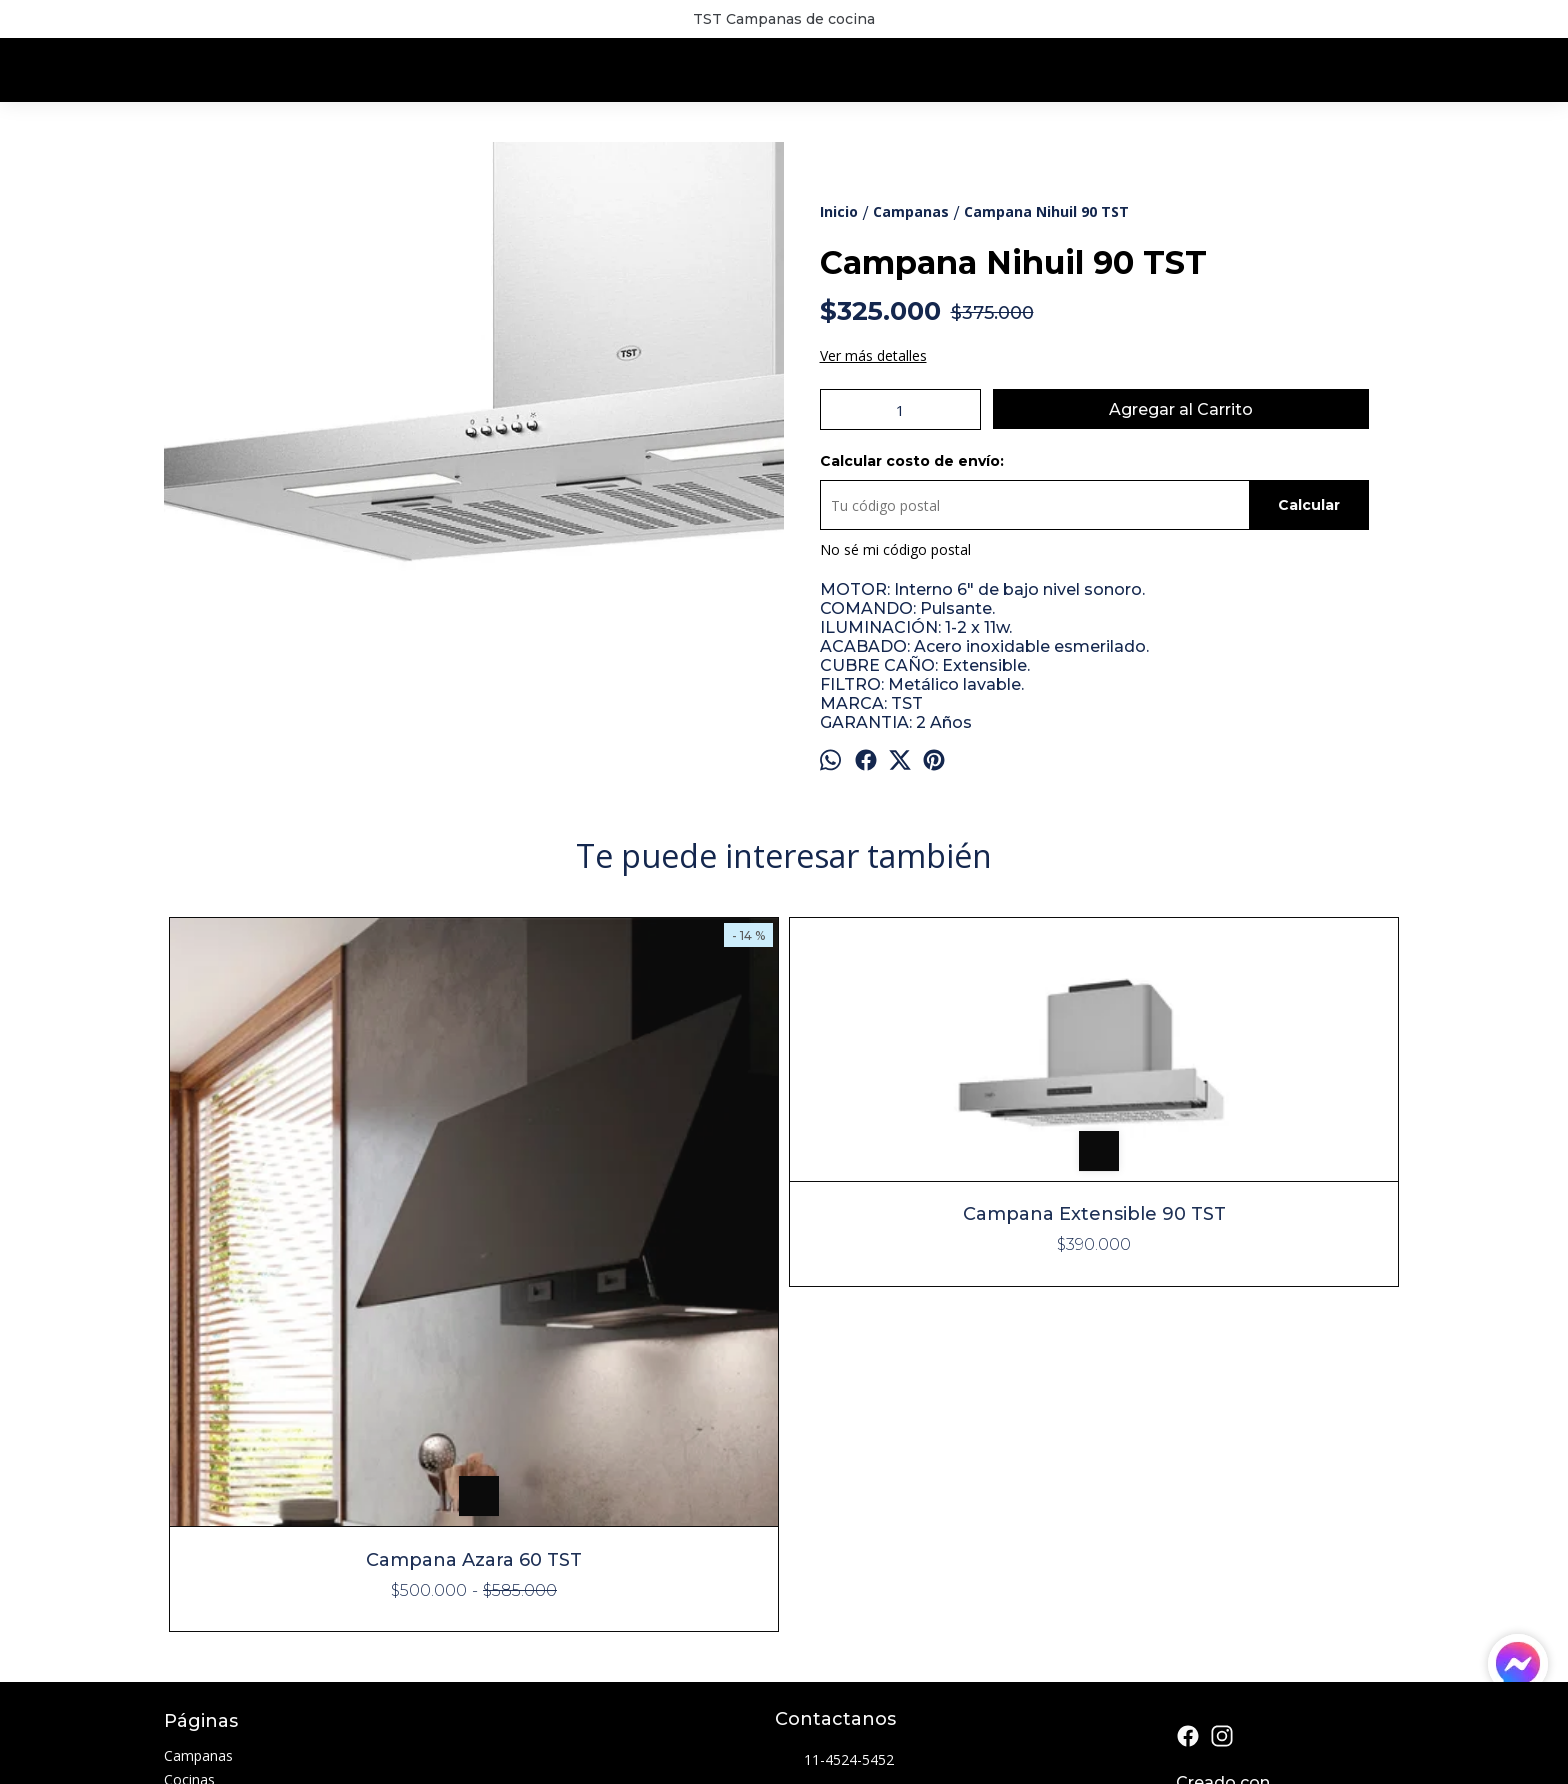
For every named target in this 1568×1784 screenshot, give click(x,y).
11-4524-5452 (834, 1451)
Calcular (1309, 505)
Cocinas (189, 1469)
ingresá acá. (697, 1735)
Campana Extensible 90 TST (629, 1080)
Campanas (198, 1445)
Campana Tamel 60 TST (1249, 952)
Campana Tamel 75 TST (939, 952)
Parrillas (189, 1541)
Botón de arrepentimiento (792, 1735)
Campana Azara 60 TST (319, 1250)
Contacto (194, 1589)
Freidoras (194, 1517)
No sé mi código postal (895, 549)
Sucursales (198, 1565)
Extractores (201, 1493)
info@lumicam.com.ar (860, 1487)
